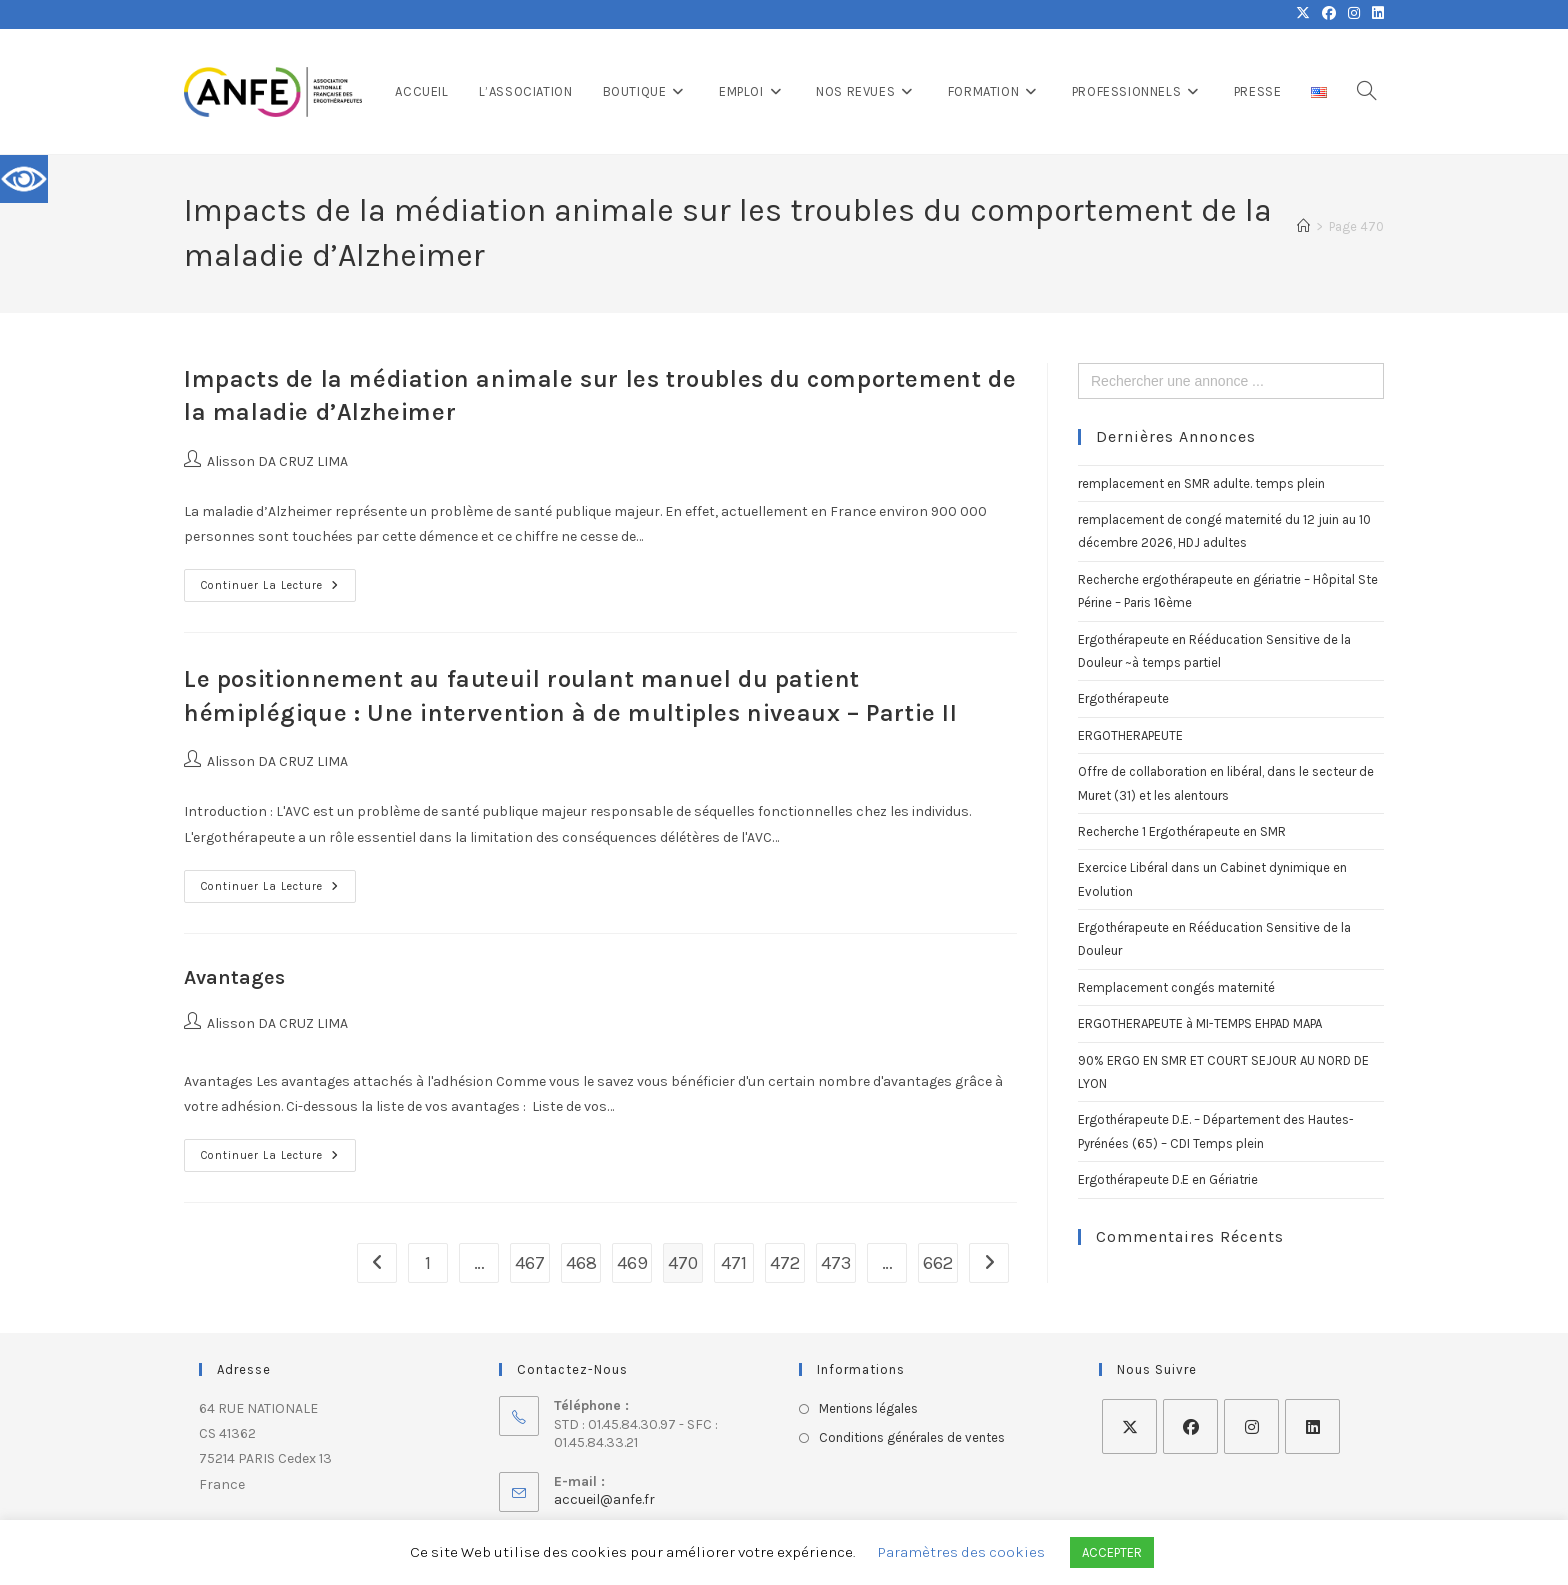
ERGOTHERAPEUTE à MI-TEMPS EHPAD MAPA (1200, 1023)
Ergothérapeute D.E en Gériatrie (1168, 1179)
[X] (1129, 1426)
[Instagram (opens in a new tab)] (1354, 14)
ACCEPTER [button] (1112, 1552)
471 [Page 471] (734, 1263)
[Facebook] (1190, 1426)
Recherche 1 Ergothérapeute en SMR (1182, 831)
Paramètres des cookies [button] (961, 1552)
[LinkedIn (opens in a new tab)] (1375, 14)
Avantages (234, 977)
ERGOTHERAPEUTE (1130, 735)
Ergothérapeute (1123, 698)
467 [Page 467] (530, 1263)
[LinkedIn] (1312, 1426)
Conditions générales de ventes (912, 1437)
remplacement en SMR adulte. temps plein (1201, 483)
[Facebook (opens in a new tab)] (1329, 14)
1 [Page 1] (428, 1263)
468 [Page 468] (581, 1263)
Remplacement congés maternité (1176, 987)
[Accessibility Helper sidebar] (24, 179)
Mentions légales (868, 1408)
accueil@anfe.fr (604, 1499)
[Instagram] (1251, 1426)
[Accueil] (1303, 226)
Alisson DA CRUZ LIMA (277, 461)
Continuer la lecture (278, 580)
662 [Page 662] (938, 1263)
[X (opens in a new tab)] (1303, 14)
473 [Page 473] (836, 1263)
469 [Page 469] (632, 1263)
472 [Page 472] (785, 1263)
